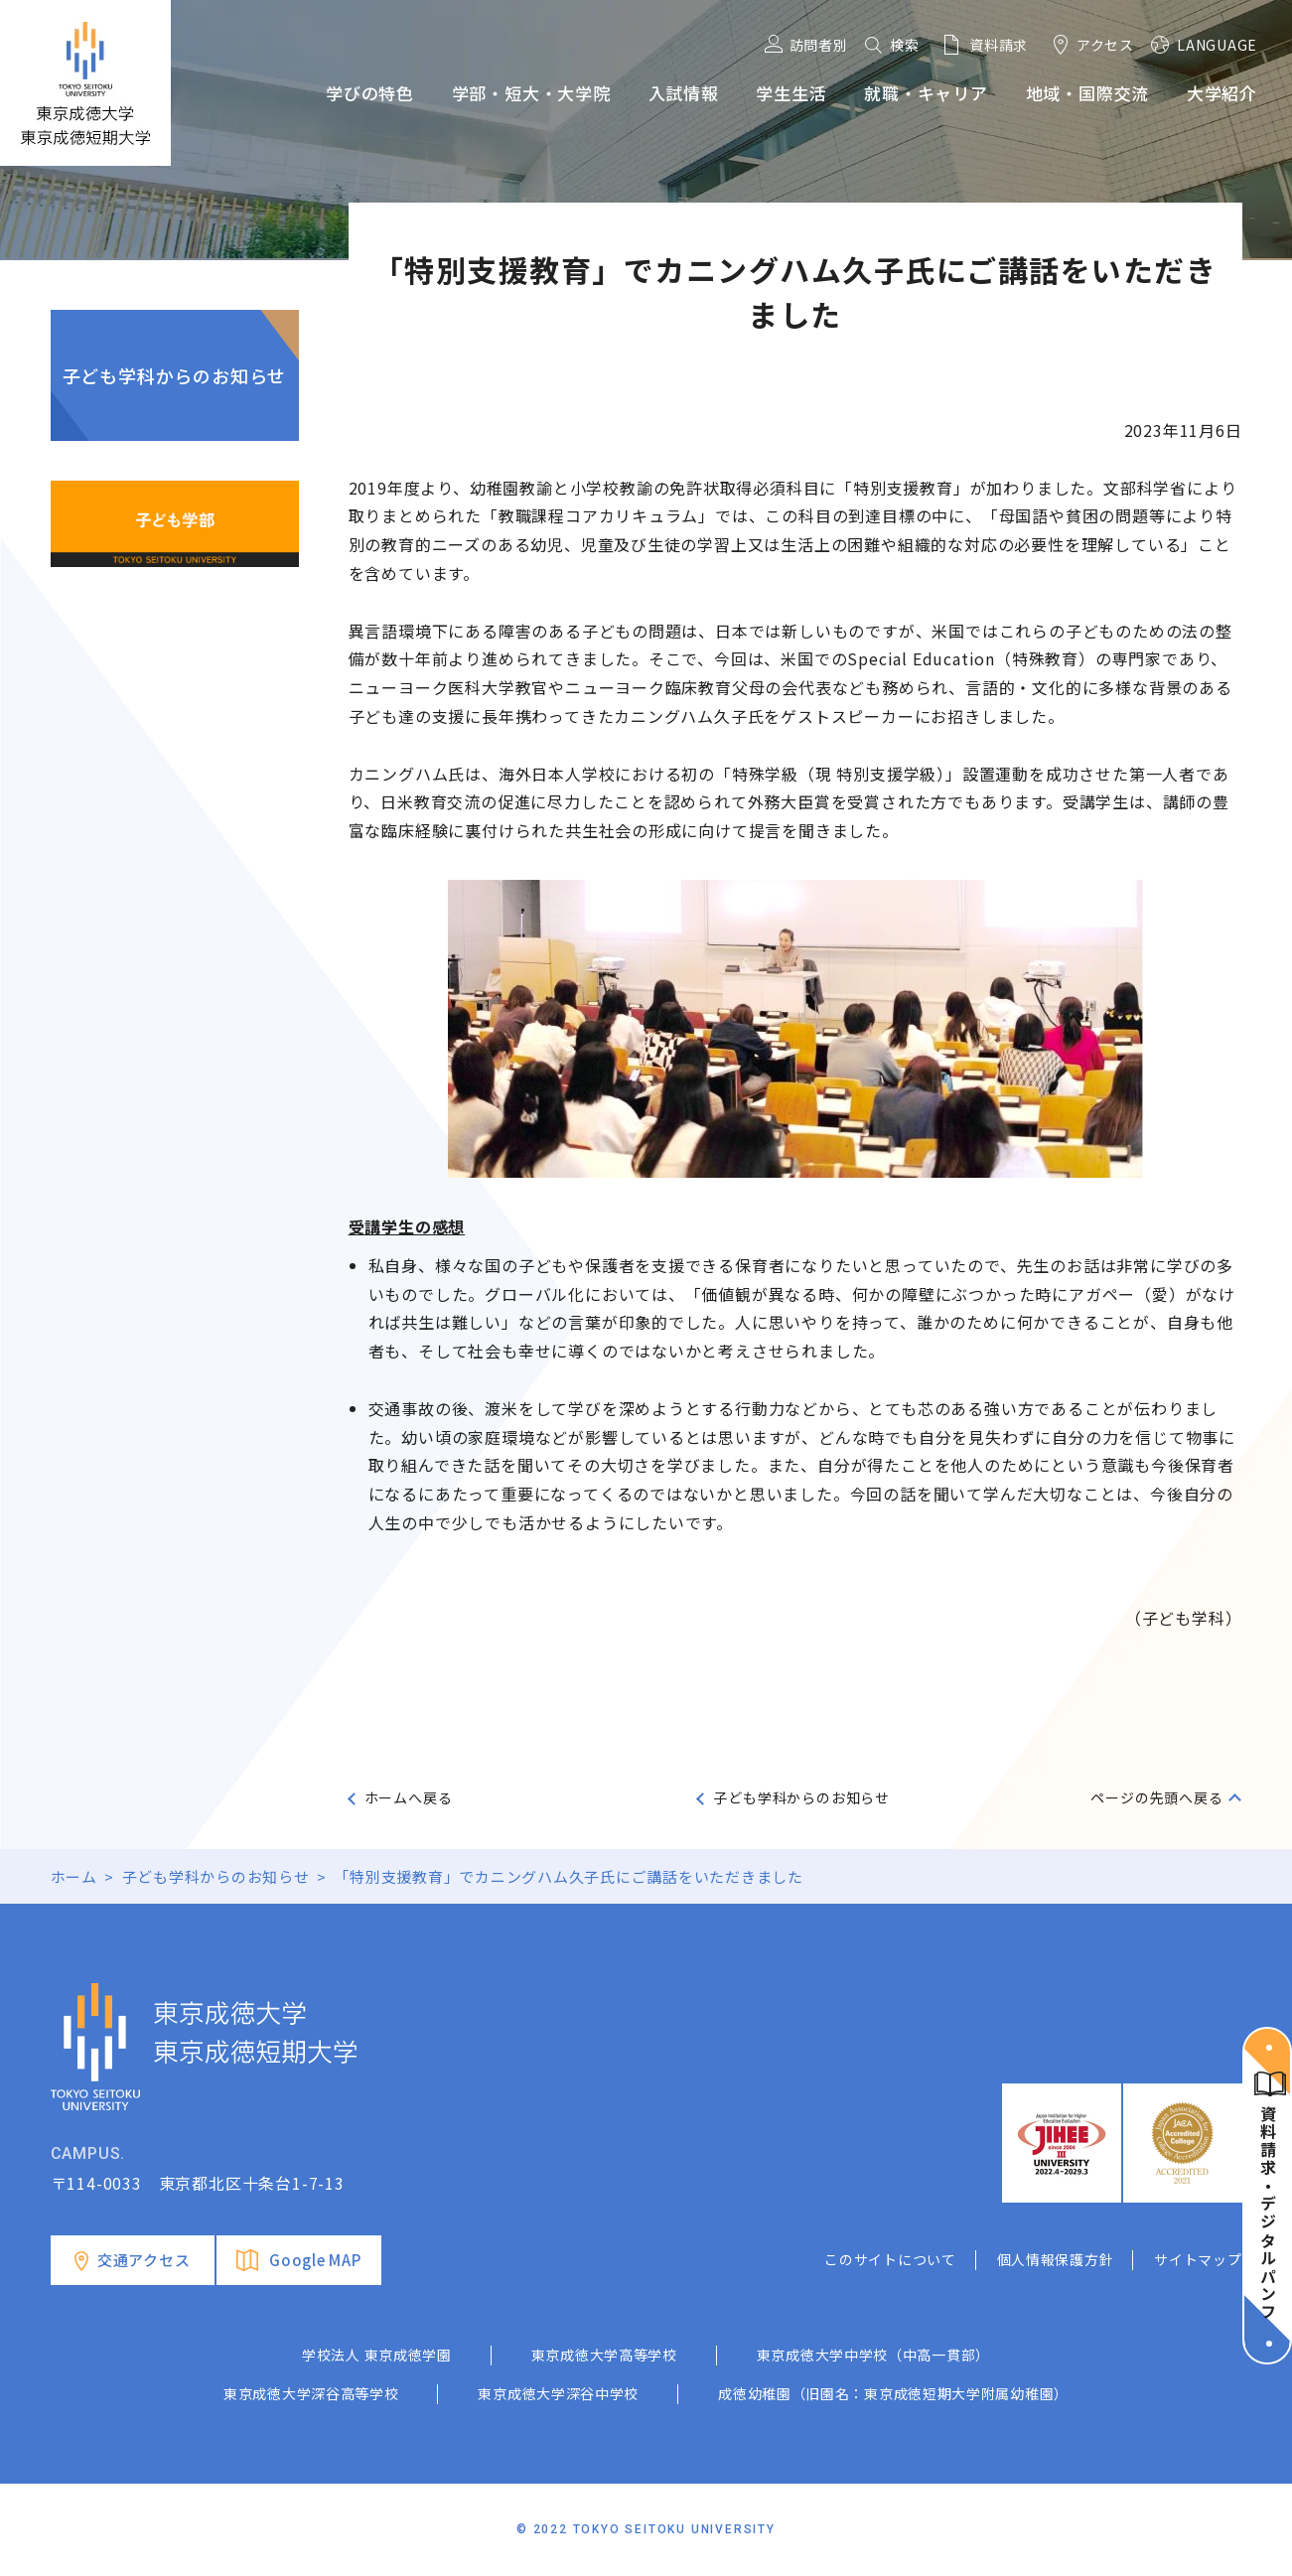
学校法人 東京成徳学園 (377, 2354)
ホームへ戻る (408, 1797)
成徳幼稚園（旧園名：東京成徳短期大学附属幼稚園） (893, 2393)
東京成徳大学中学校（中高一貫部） (873, 2354)
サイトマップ (1197, 2259)
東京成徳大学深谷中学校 (558, 2393)
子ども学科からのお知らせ (175, 375)
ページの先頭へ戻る (1156, 1797)
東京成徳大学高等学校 (604, 2354)
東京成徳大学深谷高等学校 (310, 2393)
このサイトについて (889, 2259)
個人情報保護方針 (1055, 2259)
